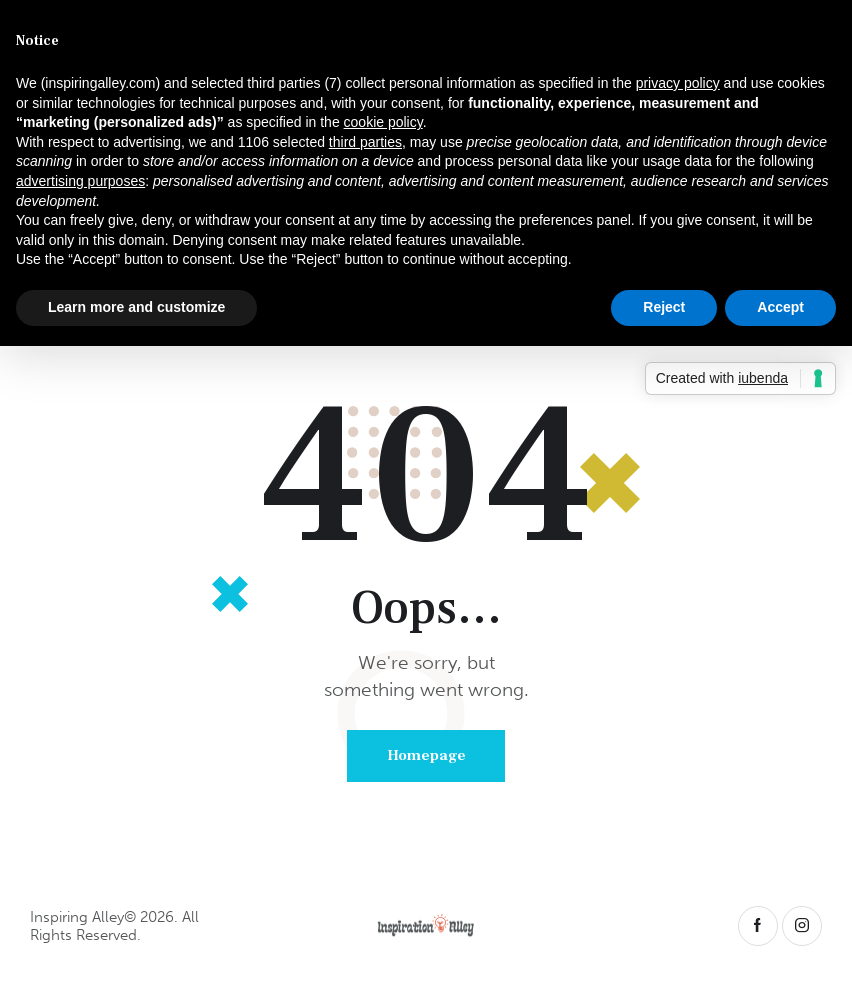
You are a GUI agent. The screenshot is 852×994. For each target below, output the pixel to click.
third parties (365, 142)
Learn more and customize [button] (136, 307)
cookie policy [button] (383, 122)
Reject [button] (664, 307)
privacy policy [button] (678, 83)
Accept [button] (780, 307)
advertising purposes (80, 181)
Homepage (426, 755)
